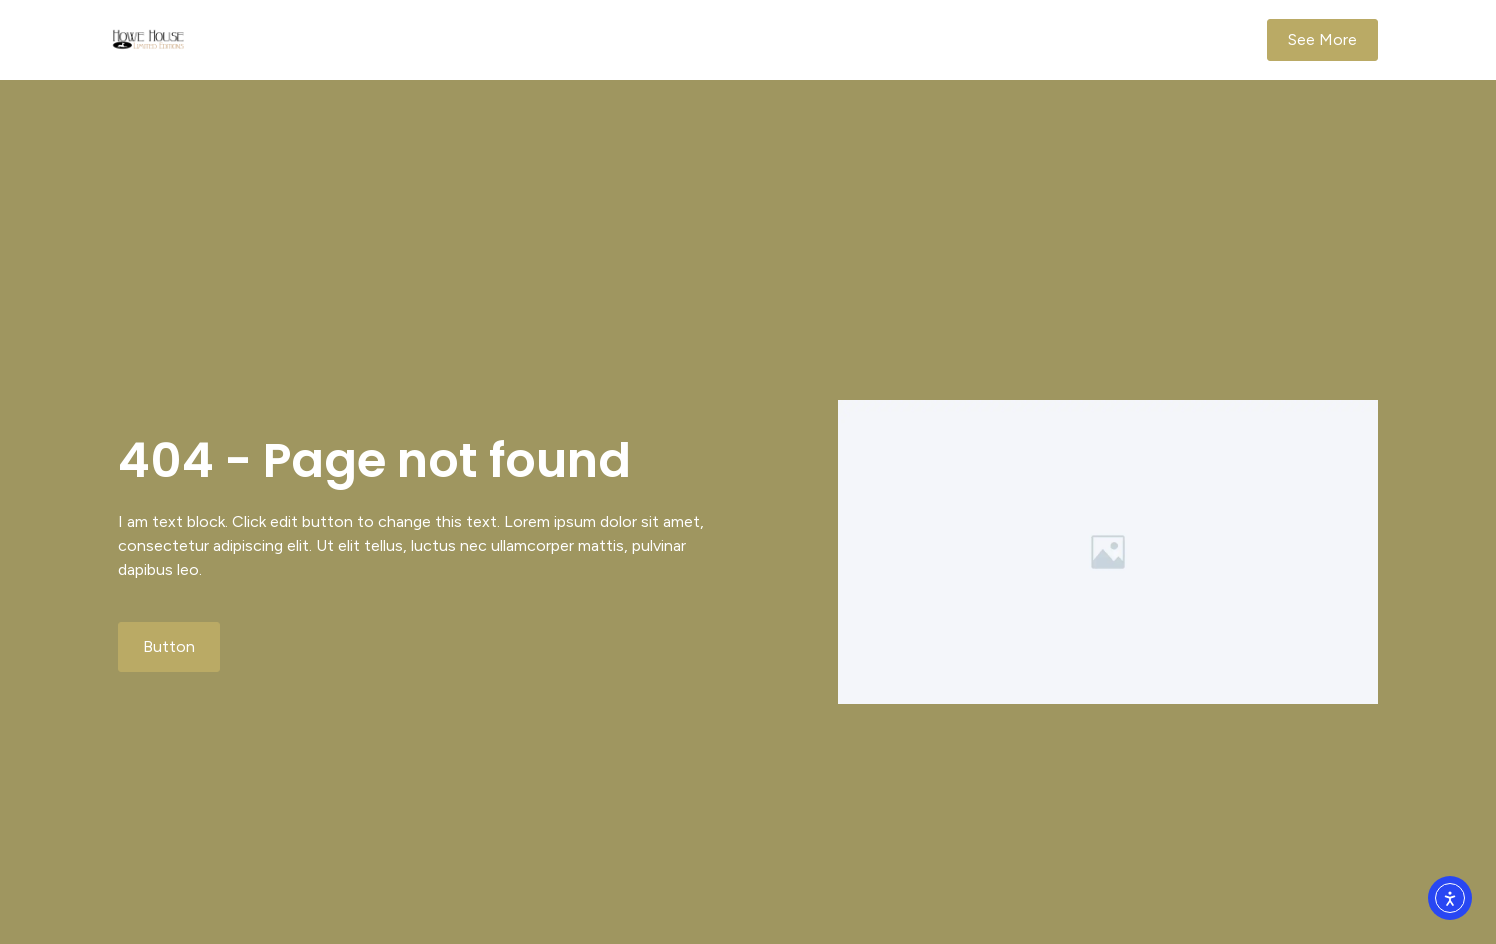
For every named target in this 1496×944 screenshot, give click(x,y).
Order (920, 39)
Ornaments (829, 39)
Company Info (1023, 39)
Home (736, 39)
